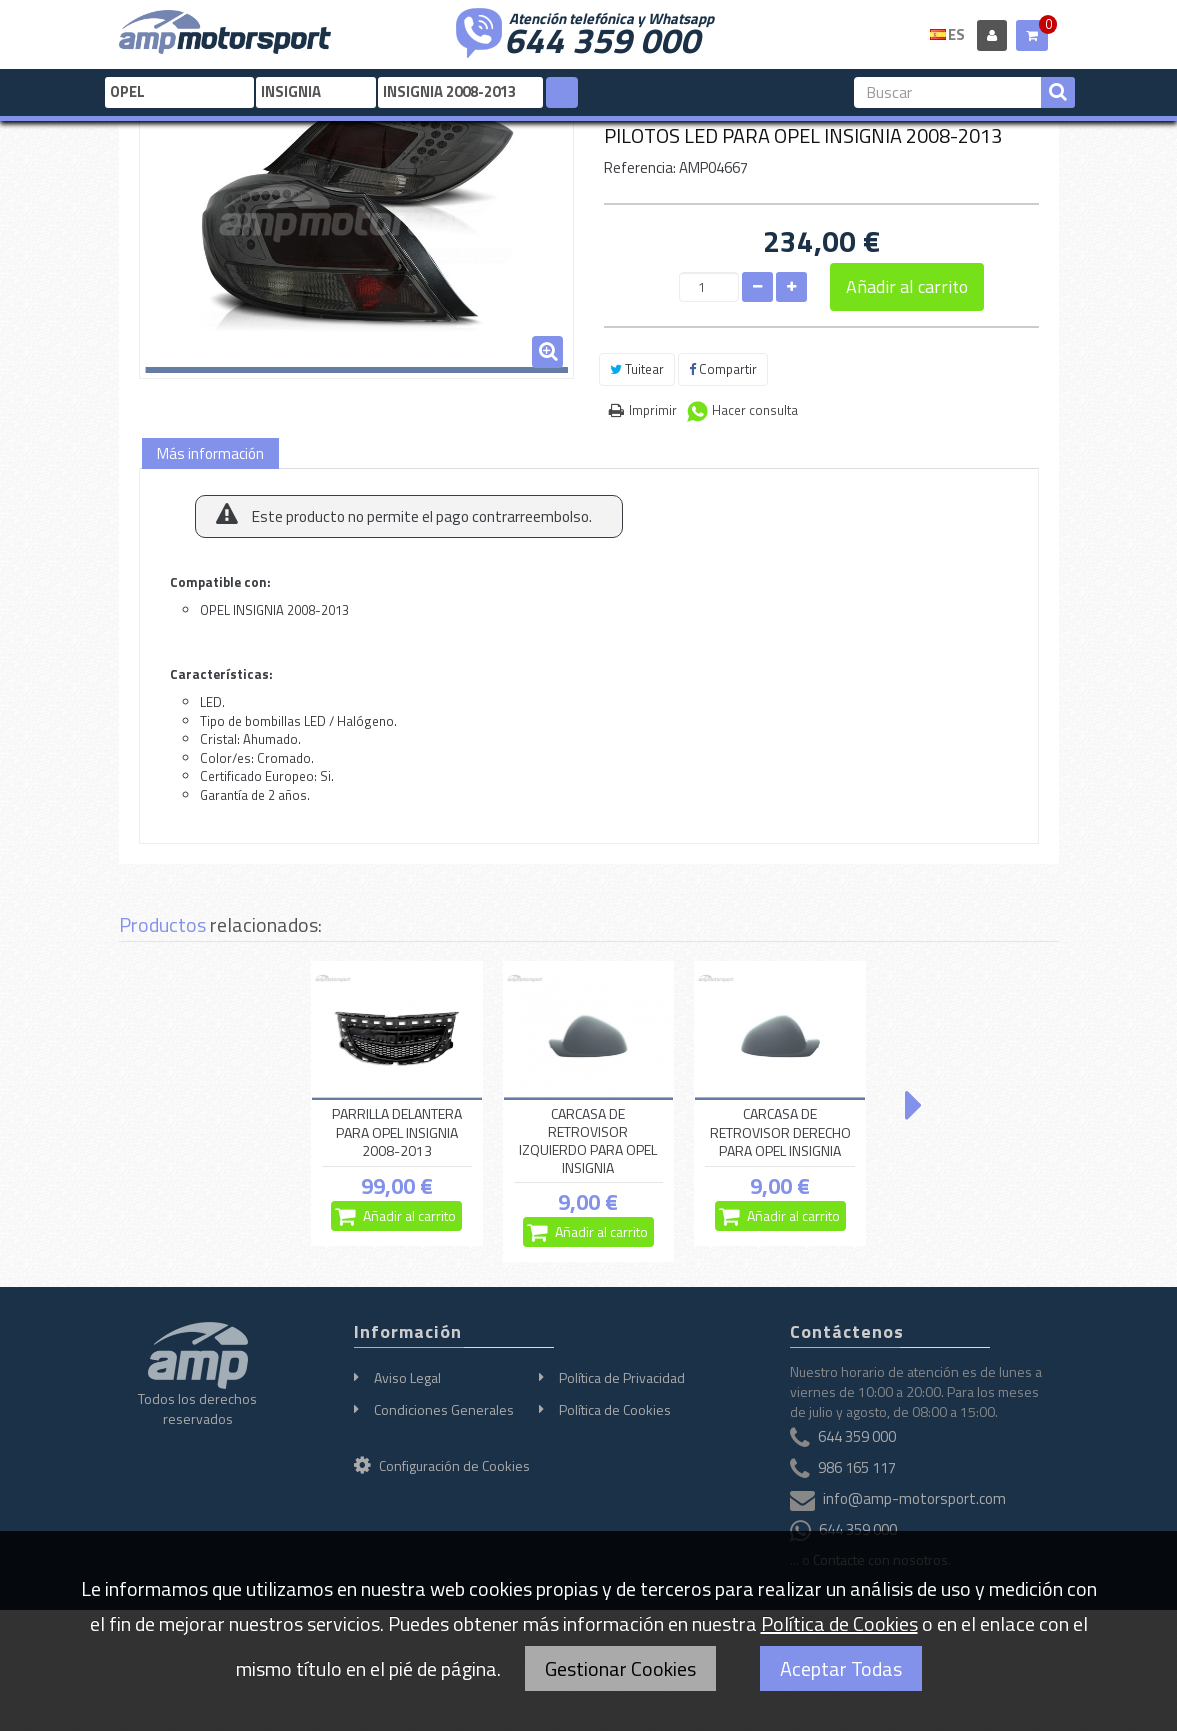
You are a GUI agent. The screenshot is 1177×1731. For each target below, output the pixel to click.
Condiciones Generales (444, 1409)
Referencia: (640, 167)
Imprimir (653, 410)
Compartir (723, 369)
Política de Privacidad (622, 1377)
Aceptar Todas (841, 1668)
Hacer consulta (755, 410)
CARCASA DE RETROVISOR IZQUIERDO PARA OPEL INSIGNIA (588, 1141)
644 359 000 (602, 38)
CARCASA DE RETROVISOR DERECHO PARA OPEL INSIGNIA (780, 1133)
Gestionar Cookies (620, 1668)
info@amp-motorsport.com (914, 1498)
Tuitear (637, 369)
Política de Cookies (615, 1409)
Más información (210, 453)
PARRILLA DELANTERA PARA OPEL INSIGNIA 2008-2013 (397, 1133)
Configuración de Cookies (442, 1465)
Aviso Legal (407, 1377)
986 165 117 (857, 1467)
